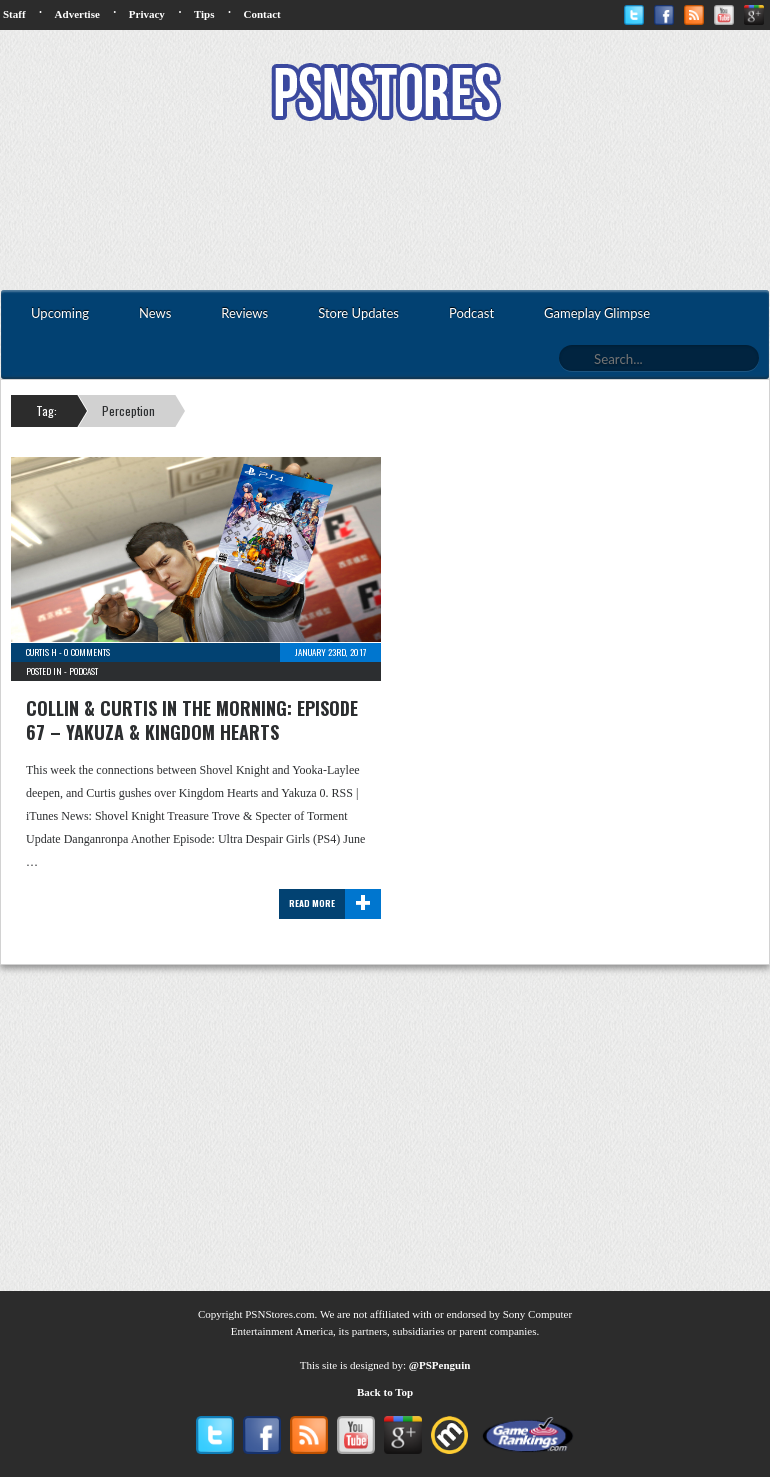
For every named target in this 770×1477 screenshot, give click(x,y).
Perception (128, 410)
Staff (14, 14)
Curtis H (41, 652)
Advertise (77, 14)
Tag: (46, 410)
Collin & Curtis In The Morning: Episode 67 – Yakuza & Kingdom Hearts (192, 720)
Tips (204, 14)
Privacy (147, 14)
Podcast (83, 671)
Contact (261, 14)
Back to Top (385, 1392)
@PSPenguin (440, 1365)
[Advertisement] (385, 208)
